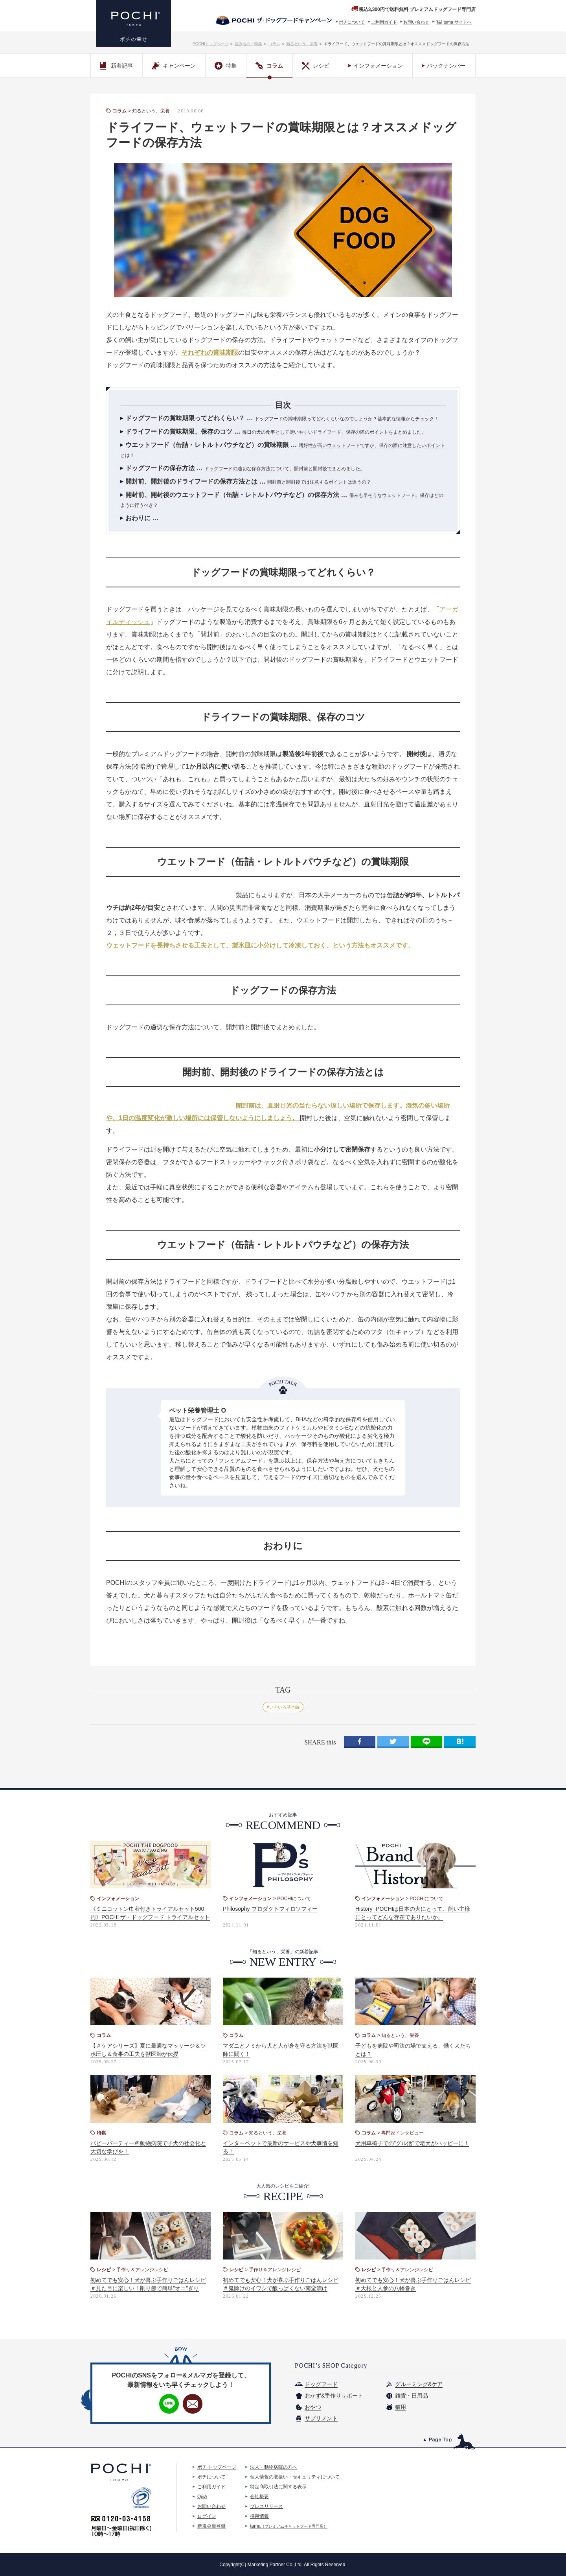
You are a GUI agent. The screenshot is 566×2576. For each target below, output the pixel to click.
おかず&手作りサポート (334, 2395)
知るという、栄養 (302, 44)
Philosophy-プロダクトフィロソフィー (270, 1909)
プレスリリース (266, 2506)
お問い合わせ (416, 22)
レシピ (315, 66)
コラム (274, 44)
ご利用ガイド (384, 22)
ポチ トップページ (216, 2467)
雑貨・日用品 (411, 2395)
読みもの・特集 (248, 44)
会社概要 (259, 2496)
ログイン (206, 2516)
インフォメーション (378, 66)
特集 (226, 66)
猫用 (400, 2407)
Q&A (202, 2496)
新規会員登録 (211, 2526)
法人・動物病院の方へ (273, 2467)
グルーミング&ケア (419, 2384)
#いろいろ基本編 (282, 1707)
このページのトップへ (449, 2441)
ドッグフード (321, 2384)
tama (288, 2526)
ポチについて (352, 22)
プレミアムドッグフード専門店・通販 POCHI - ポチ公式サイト (133, 23)
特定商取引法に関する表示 (278, 2487)
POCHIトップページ (211, 44)
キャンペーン (174, 66)
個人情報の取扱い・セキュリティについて (295, 2477)
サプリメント (321, 2418)
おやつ (313, 2407)
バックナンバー (446, 66)
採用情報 (259, 2516)
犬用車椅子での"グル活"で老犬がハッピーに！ (412, 2143)
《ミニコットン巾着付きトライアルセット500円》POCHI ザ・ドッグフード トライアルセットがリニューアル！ (150, 1917)
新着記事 (116, 66)
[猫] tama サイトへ (454, 22)
